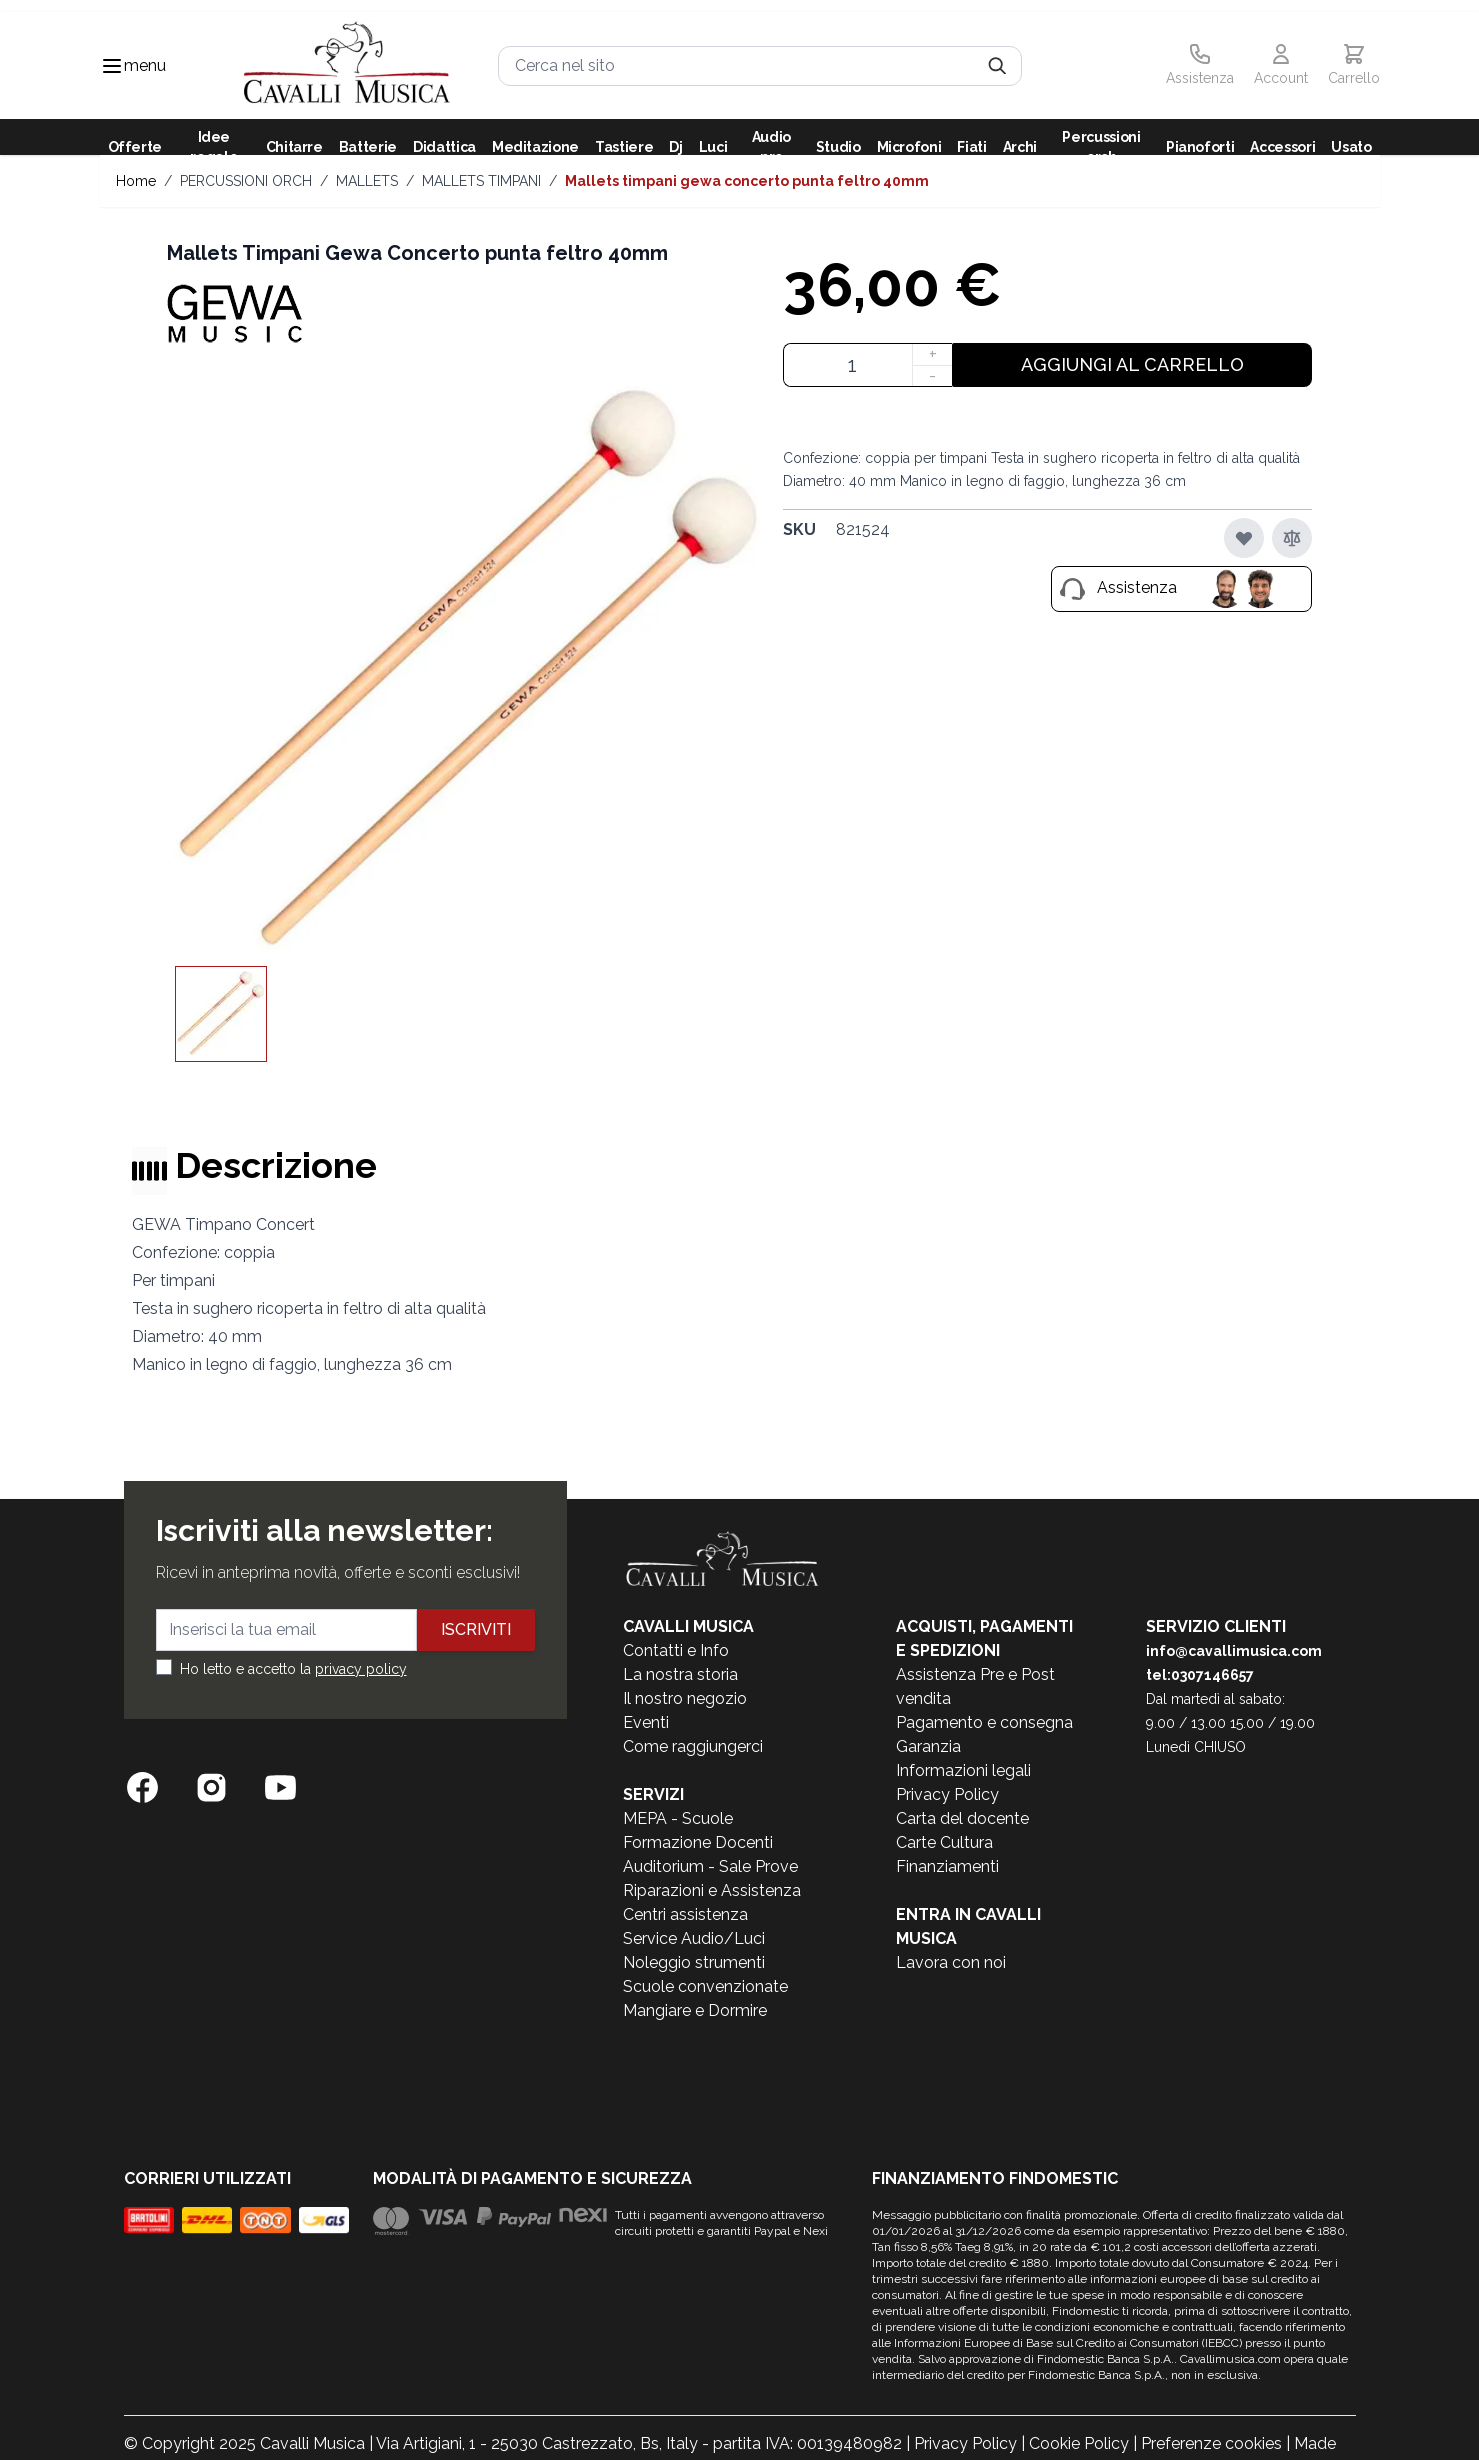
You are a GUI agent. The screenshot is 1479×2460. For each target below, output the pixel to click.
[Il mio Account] (1281, 66)
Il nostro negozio (685, 1698)
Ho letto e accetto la (293, 1669)
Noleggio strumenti (694, 1962)
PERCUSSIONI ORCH (246, 181)
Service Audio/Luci (694, 1938)
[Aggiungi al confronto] (1292, 538)
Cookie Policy (1079, 2443)
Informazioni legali (963, 1770)
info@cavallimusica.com (1234, 1651)
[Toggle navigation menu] (112, 66)
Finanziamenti (947, 1866)
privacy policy (361, 1669)
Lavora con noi (951, 1962)
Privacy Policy (947, 1794)
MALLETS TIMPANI (481, 181)
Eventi (646, 1722)
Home (136, 181)
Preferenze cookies (1211, 2443)
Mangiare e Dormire (695, 2010)
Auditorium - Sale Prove (710, 1866)
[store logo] (347, 65)
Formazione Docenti (698, 1842)
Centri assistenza (685, 1914)
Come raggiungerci (693, 1746)
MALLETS (367, 181)
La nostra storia (680, 1674)
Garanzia (928, 1746)
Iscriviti (476, 1629)
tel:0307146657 (1200, 1675)
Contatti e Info (676, 1650)
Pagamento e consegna (984, 1722)
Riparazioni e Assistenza (712, 1890)
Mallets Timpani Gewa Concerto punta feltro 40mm (747, 181)
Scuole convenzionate (705, 1986)
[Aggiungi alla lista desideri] (1244, 538)
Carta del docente (962, 1818)
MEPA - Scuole (678, 1818)
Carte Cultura (944, 1842)
